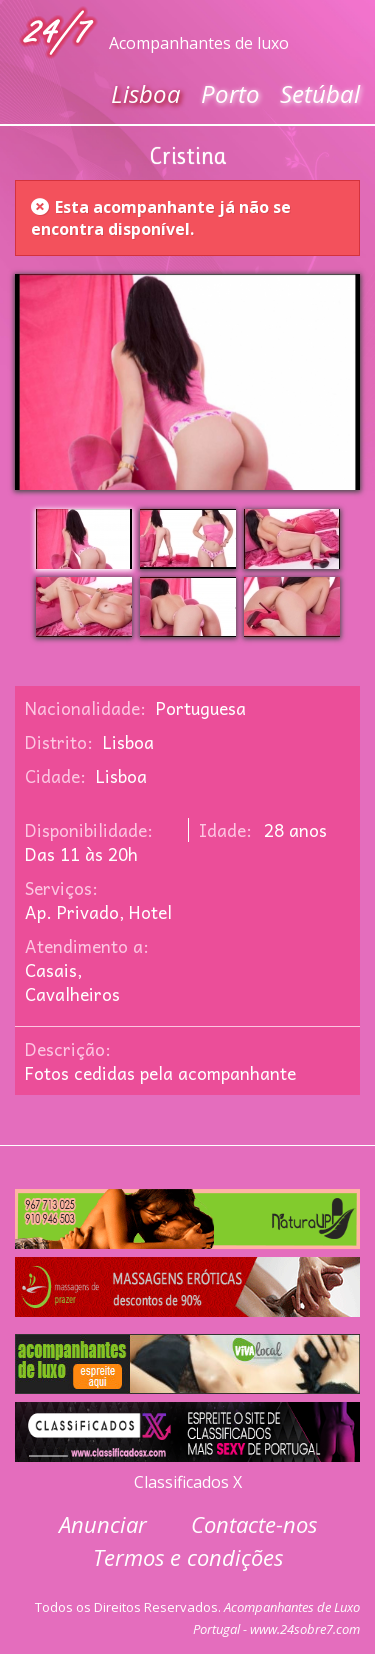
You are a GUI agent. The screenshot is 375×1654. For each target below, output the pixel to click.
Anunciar (103, 1524)
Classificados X (188, 1482)
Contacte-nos (254, 1524)
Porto (230, 93)
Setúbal (320, 93)
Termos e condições (188, 1557)
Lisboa (146, 93)
